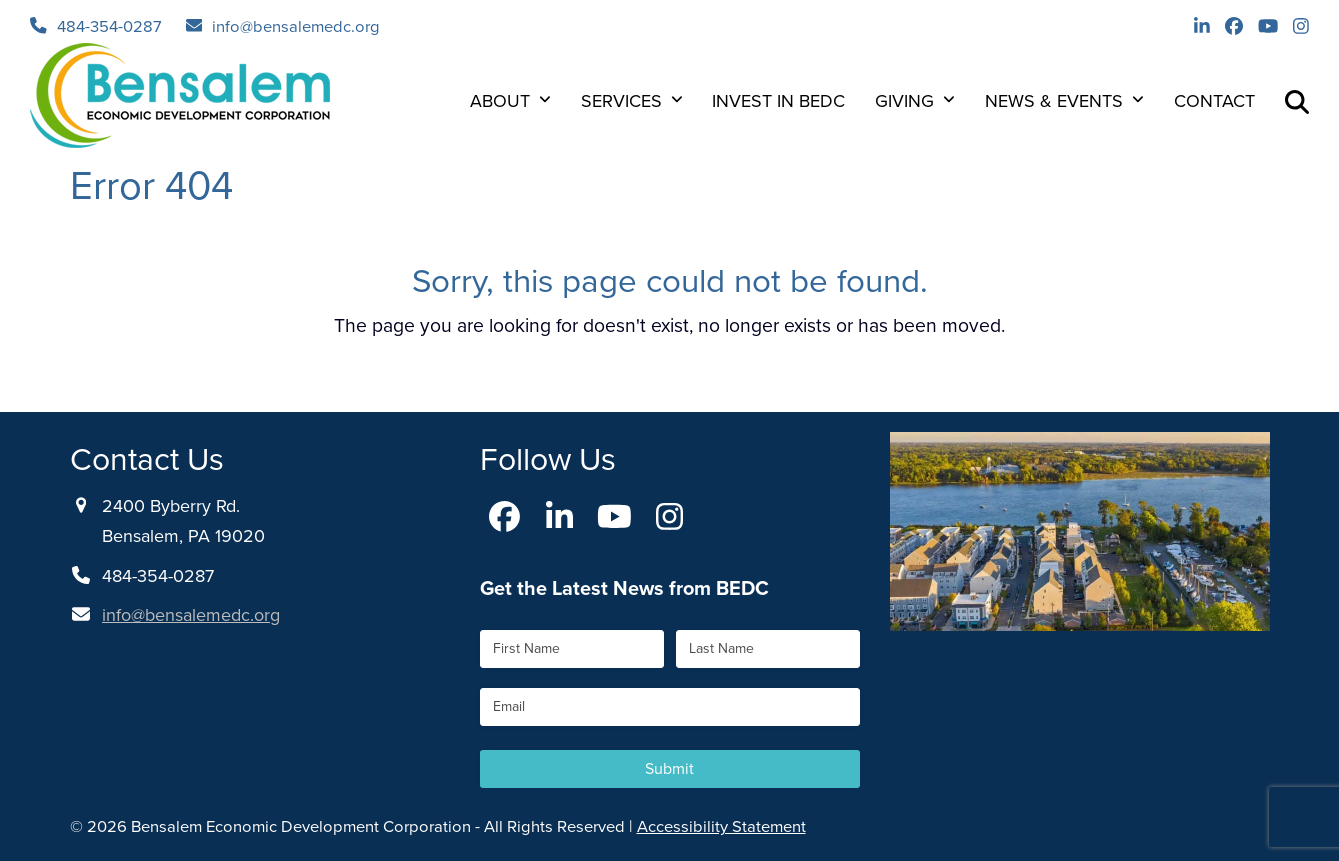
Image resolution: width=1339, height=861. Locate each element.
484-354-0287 (109, 26)
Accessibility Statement (721, 826)
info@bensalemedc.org (296, 26)
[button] (1297, 101)
